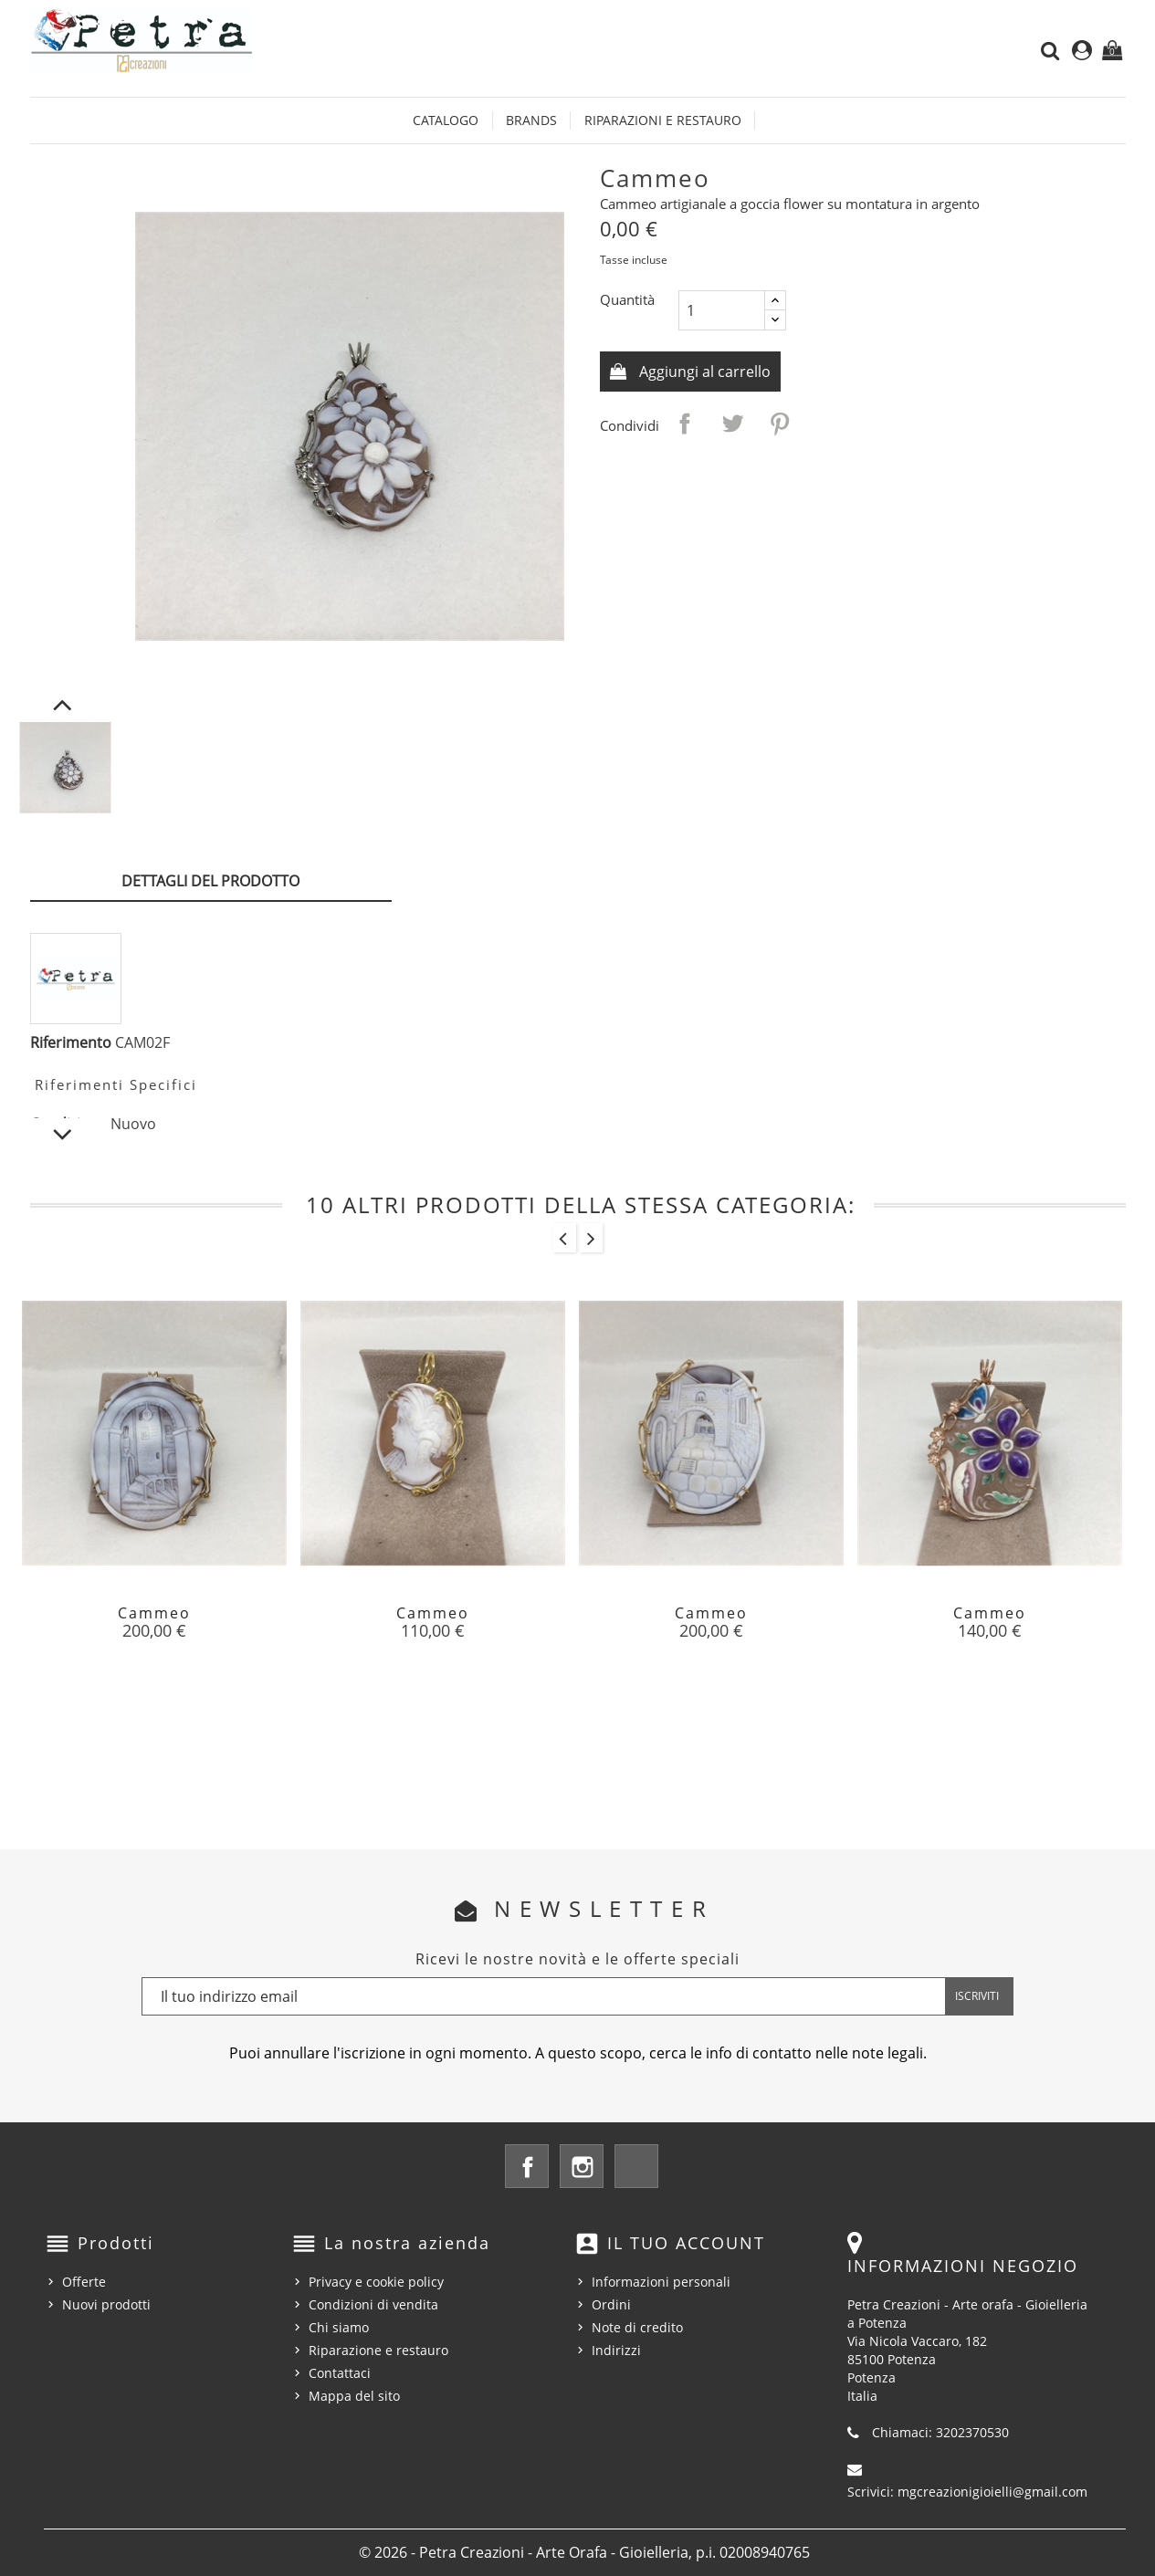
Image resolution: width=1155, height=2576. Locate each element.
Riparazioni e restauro (662, 120)
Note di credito (637, 2327)
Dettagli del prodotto (210, 881)
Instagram (582, 2166)
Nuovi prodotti (106, 2304)
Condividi (685, 423)
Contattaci (340, 2373)
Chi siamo (339, 2327)
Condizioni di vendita (373, 2304)
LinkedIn (636, 2166)
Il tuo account (686, 2243)
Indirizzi (616, 2350)
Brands (531, 120)
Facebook (527, 2166)
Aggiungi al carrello (703, 371)
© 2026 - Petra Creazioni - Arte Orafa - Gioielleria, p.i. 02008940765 (584, 2552)
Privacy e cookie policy (376, 2281)
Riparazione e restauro (378, 2350)
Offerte (84, 2281)
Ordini (611, 2304)
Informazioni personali (661, 2281)
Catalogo (445, 120)
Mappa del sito (354, 2395)
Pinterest (779, 423)
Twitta (732, 423)
